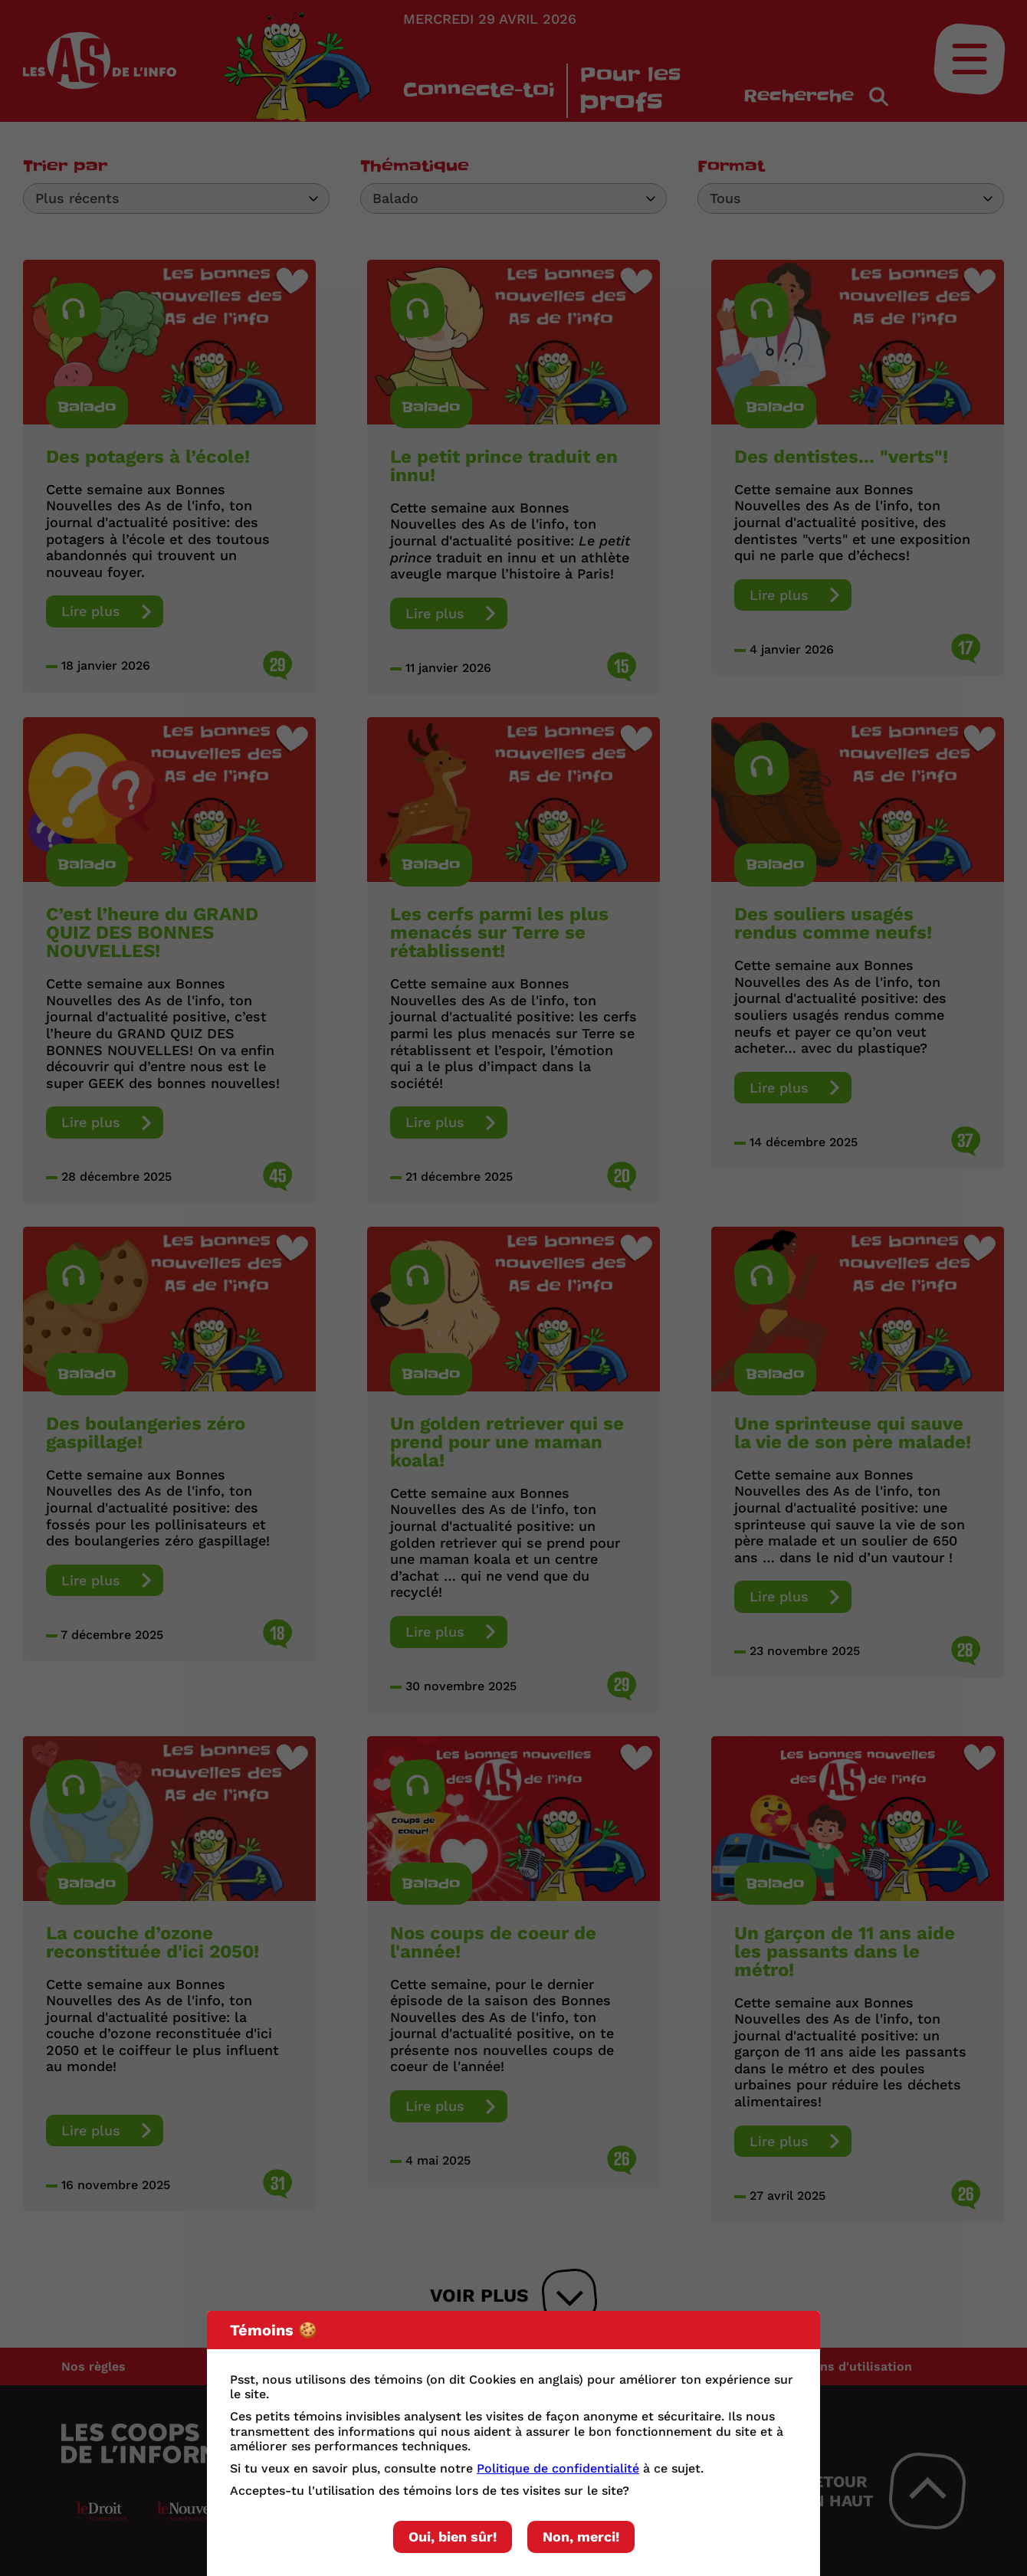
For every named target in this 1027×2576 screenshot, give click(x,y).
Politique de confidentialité (558, 2468)
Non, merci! (581, 2536)
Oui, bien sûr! (453, 2536)
